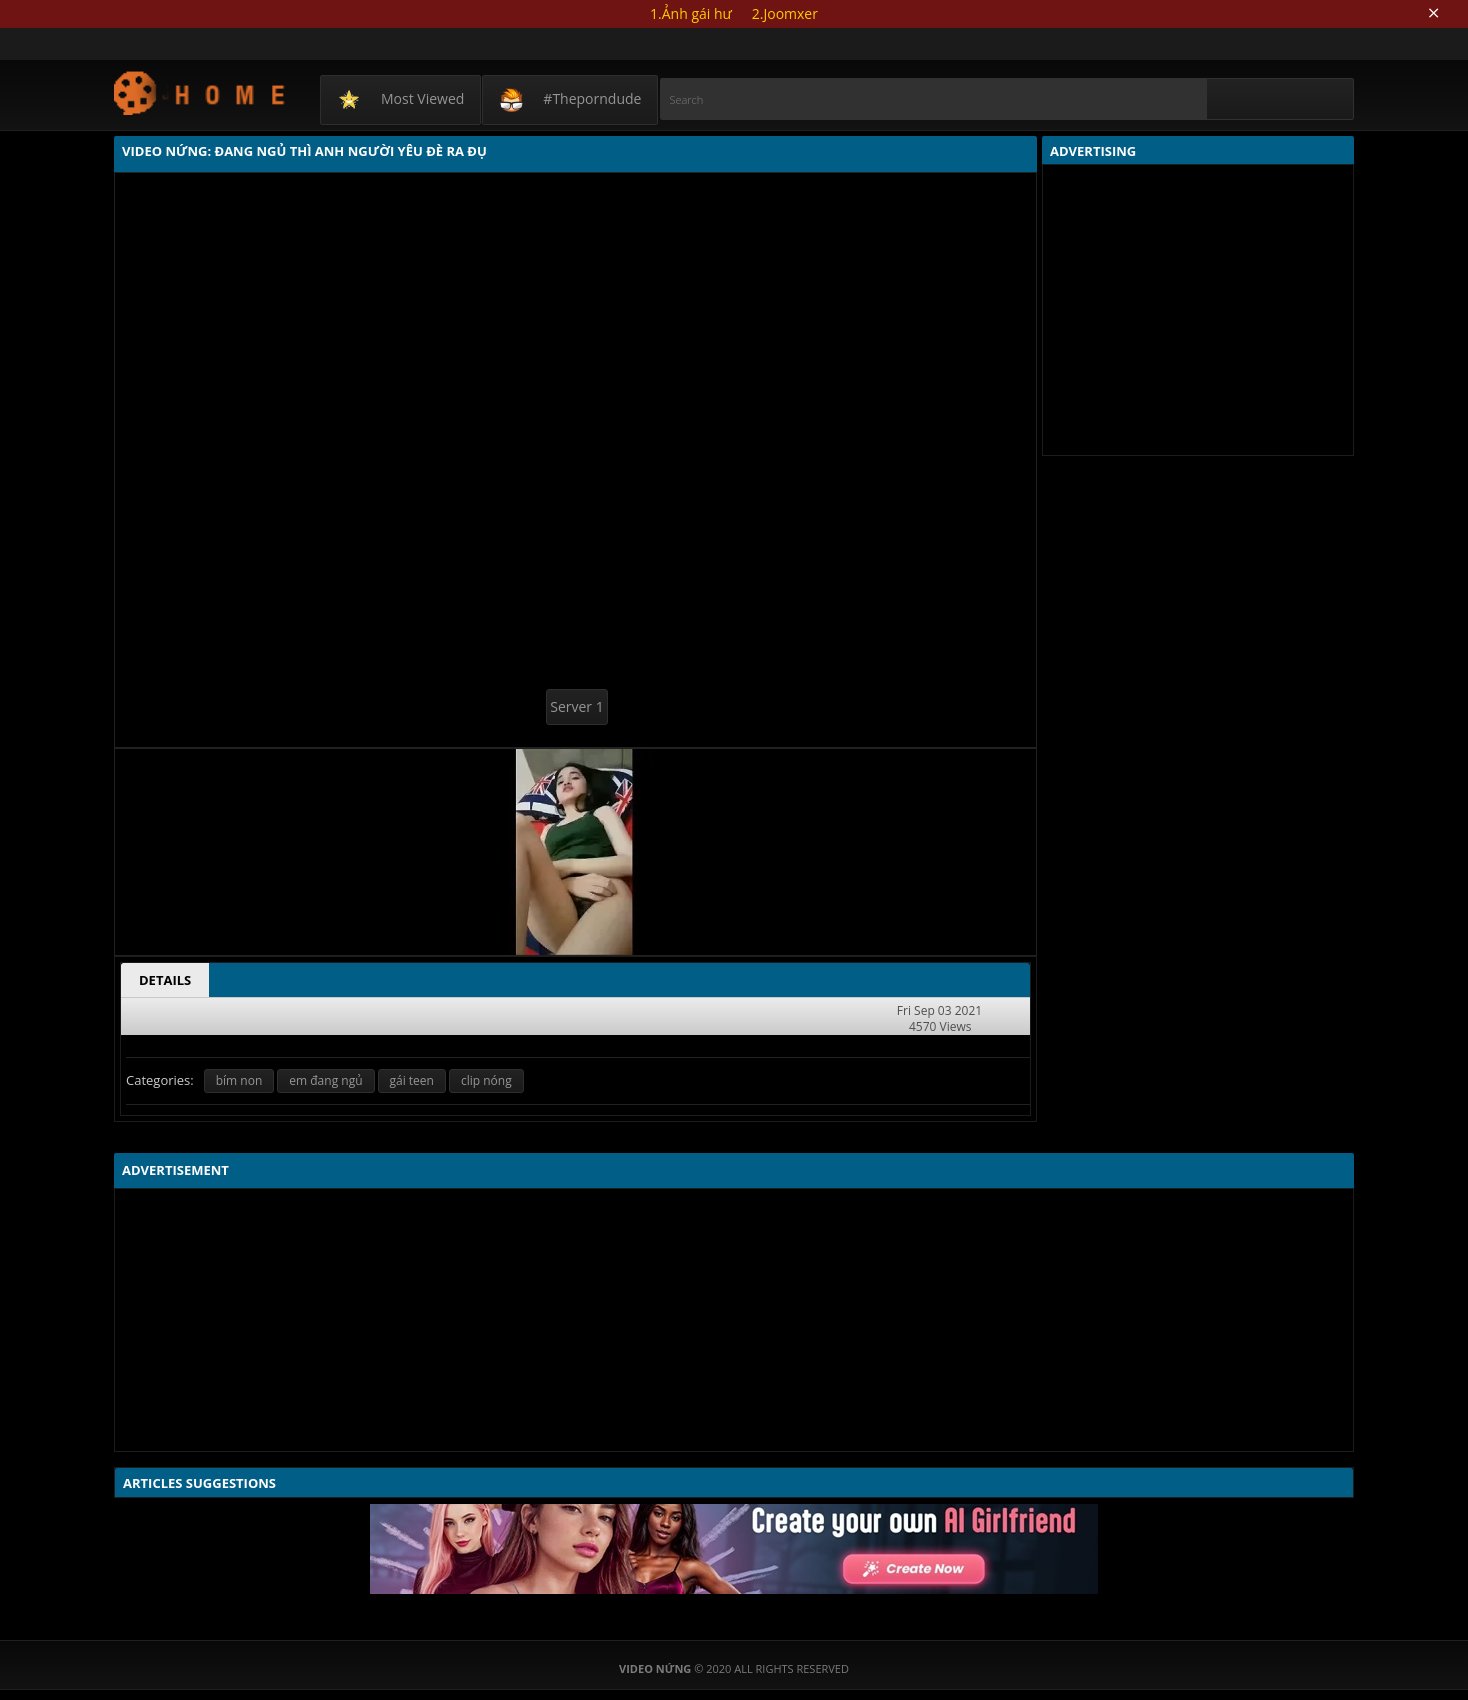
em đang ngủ (325, 1080)
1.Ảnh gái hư (691, 13)
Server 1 (576, 706)
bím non (239, 1080)
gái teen (412, 1080)
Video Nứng (200, 92)
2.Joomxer (785, 13)
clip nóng (486, 1080)
